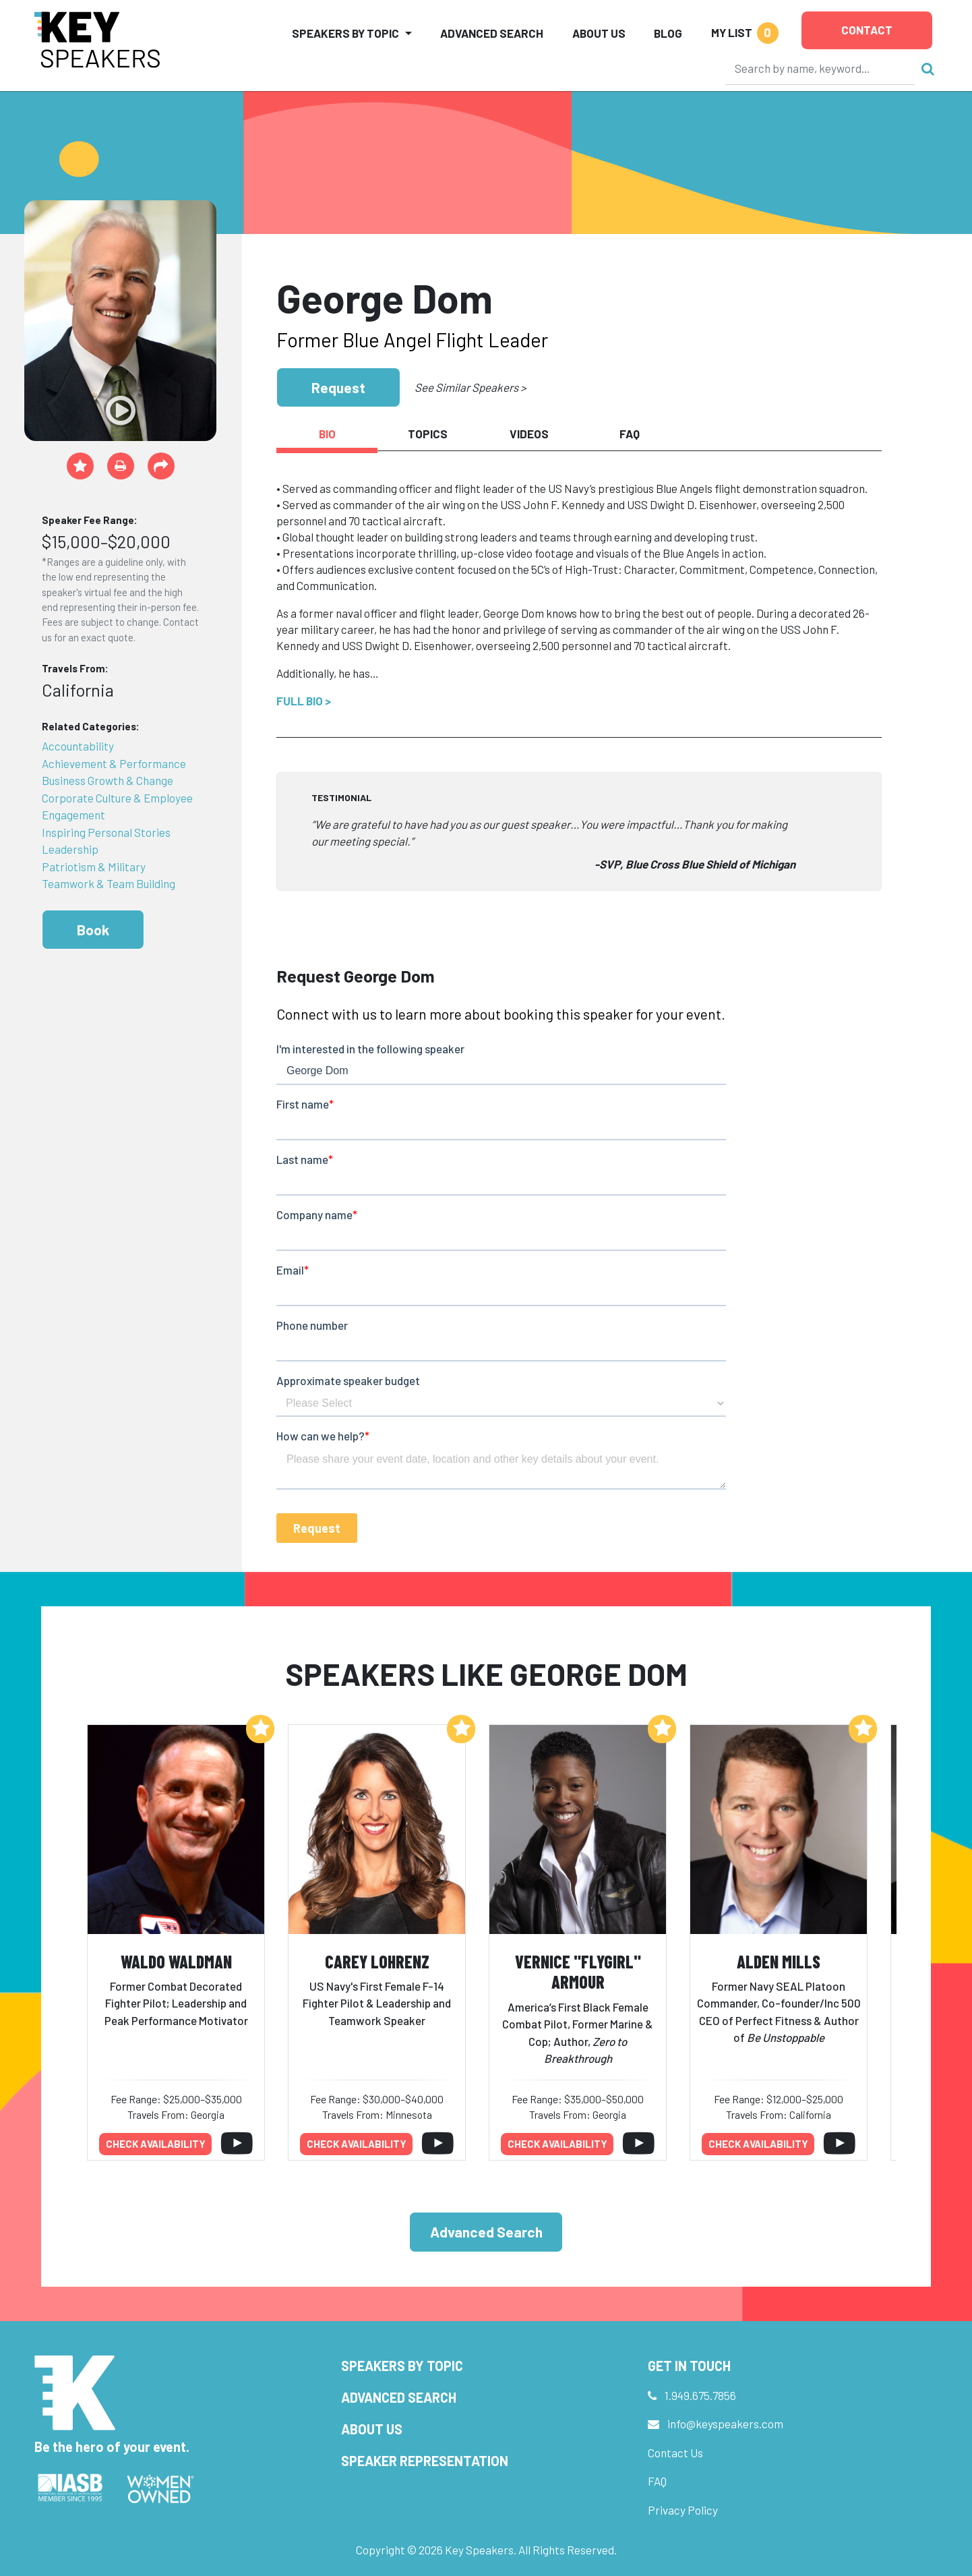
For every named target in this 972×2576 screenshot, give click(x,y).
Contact (866, 29)
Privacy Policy (683, 2510)
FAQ (657, 2481)
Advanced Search (491, 33)
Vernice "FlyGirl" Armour (578, 1972)
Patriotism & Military (94, 866)
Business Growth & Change (107, 780)
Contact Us (675, 2452)
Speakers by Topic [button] (345, 33)
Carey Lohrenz (377, 1961)
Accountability (78, 746)
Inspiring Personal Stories (106, 832)
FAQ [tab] (629, 433)
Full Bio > (303, 700)
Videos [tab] (529, 433)
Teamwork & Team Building (108, 883)
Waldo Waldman (176, 1961)
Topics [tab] (428, 433)
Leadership (70, 849)
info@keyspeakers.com (725, 2423)
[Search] (820, 68)
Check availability (156, 2144)
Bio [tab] (327, 433)
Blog (668, 33)
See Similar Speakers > (470, 387)
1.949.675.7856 (700, 2395)
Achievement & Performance (114, 763)
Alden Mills (778, 1961)
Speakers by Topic (402, 2366)
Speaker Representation (424, 2461)
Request (338, 387)
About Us (599, 33)
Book (93, 929)
